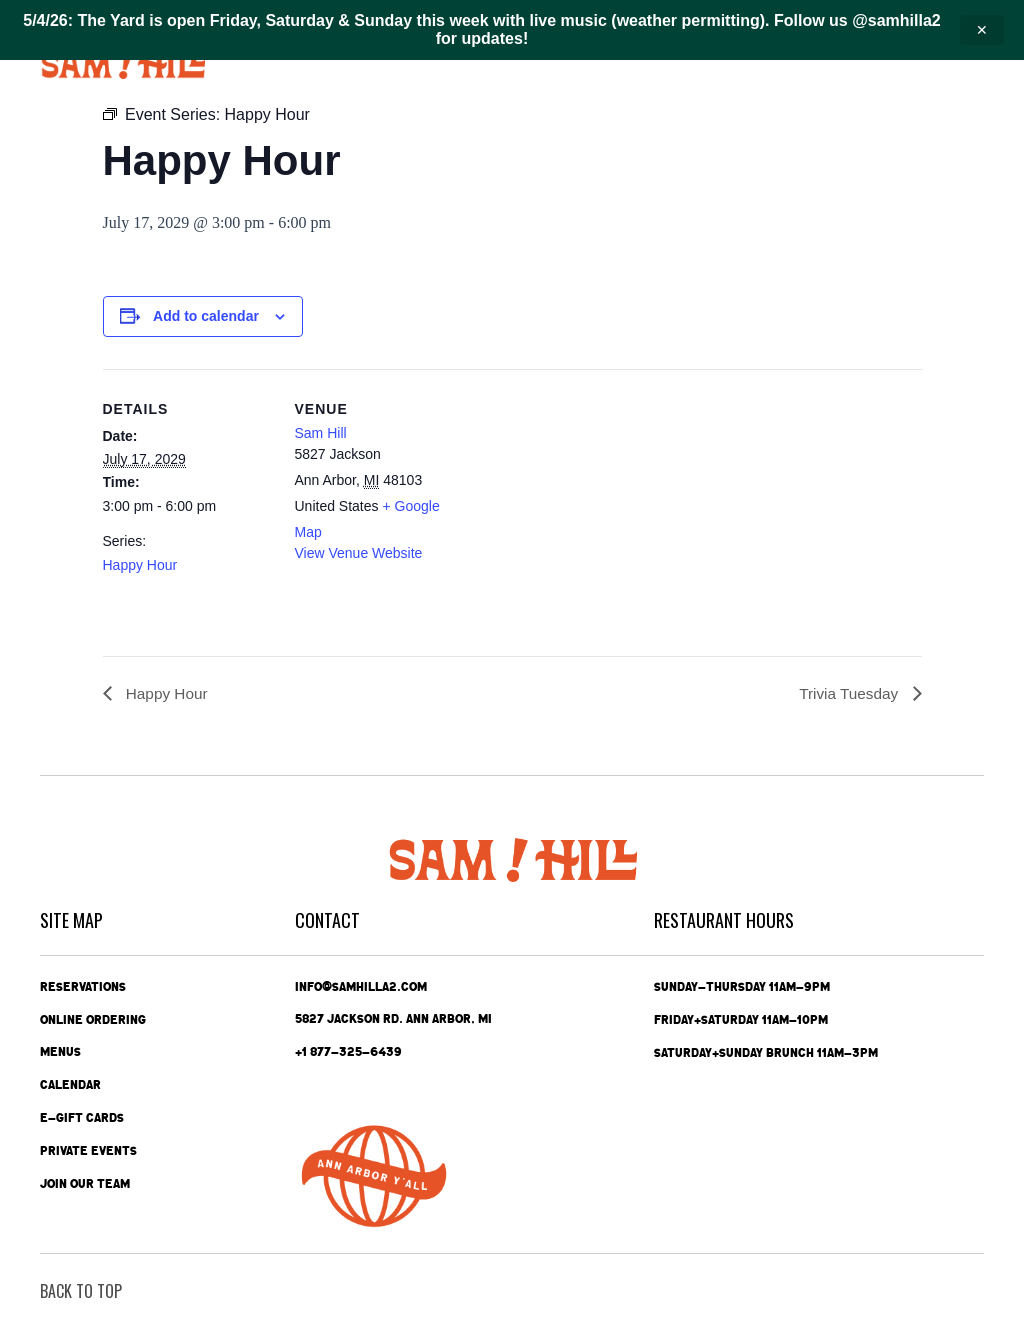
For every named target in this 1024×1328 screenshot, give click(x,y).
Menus (60, 1052)
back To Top (81, 1291)
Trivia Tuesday (849, 693)
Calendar (70, 1085)
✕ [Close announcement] (982, 29)
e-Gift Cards (82, 1118)
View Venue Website (359, 553)
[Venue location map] (592, 507)
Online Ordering (93, 1019)
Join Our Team (85, 1184)
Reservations (83, 986)
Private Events (88, 1151)
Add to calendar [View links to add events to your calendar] (206, 316)
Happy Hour (140, 565)
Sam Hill (321, 433)
